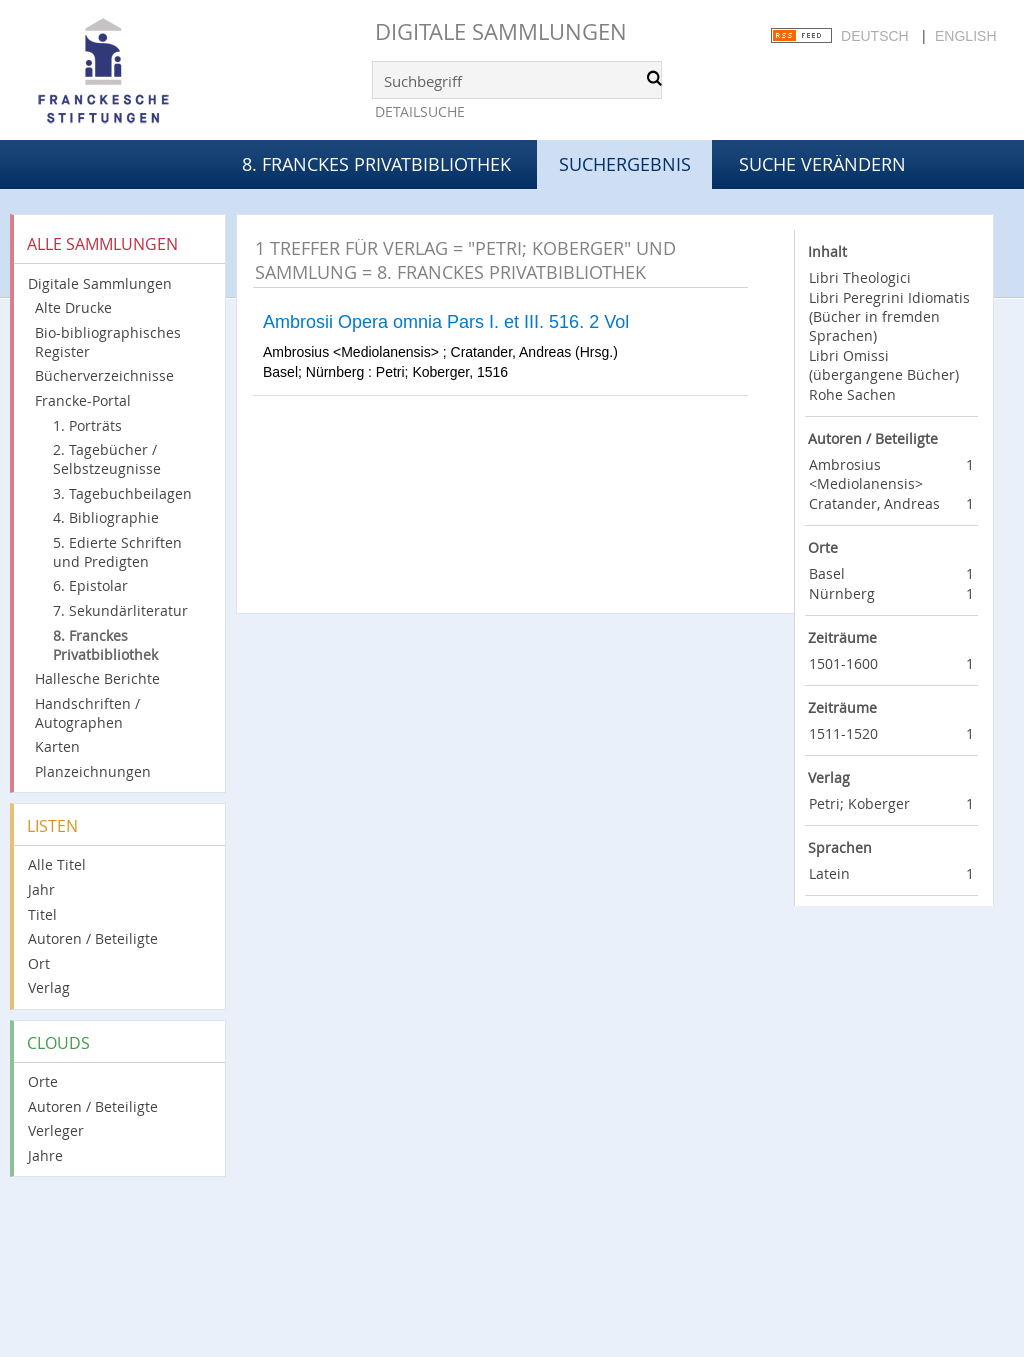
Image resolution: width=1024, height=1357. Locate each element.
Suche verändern (822, 164)
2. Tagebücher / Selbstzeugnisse (107, 459)
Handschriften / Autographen (87, 713)
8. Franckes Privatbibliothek (376, 164)
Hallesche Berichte (97, 678)
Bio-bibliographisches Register (108, 342)
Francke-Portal (83, 400)
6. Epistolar (90, 585)
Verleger (56, 1130)
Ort (39, 963)
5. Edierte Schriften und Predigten (117, 552)
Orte (43, 1081)
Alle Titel (57, 864)
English (965, 36)
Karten (57, 746)
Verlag (49, 987)
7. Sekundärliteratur (120, 610)
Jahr (41, 889)
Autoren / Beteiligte (93, 938)
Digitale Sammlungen (501, 31)
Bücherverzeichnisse (104, 375)
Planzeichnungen (93, 771)
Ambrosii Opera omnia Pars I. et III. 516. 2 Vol (446, 322)
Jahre (45, 1155)
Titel (42, 914)
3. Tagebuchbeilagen (122, 493)
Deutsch (875, 36)
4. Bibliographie (106, 517)
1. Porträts (87, 425)
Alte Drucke (73, 307)
